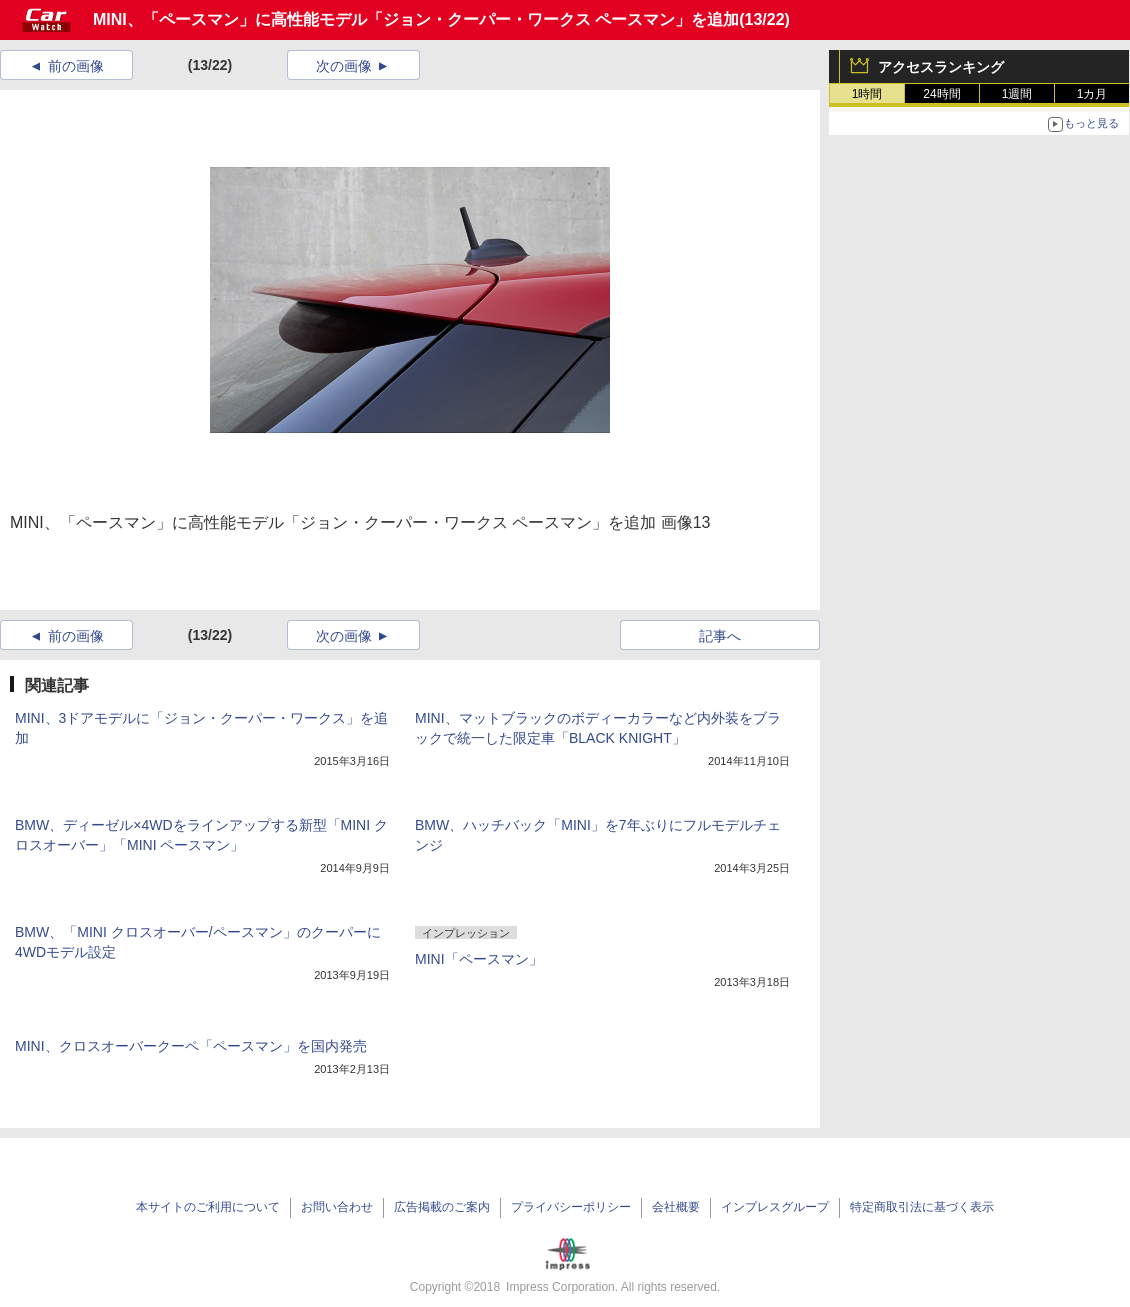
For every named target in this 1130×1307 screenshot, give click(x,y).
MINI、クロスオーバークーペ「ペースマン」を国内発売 (191, 1046)
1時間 (867, 94)
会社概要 (676, 1207)
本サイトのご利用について (208, 1207)
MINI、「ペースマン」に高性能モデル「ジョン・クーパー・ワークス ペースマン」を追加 (416, 19)
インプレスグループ (775, 1207)
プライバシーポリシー (571, 1207)
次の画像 (344, 66)
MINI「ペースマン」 (479, 959)
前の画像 (76, 66)
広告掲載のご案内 (442, 1207)
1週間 (1017, 94)
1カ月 (1092, 94)
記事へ (720, 636)
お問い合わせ (337, 1207)
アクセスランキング (941, 67)
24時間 (941, 94)
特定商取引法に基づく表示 (922, 1207)
